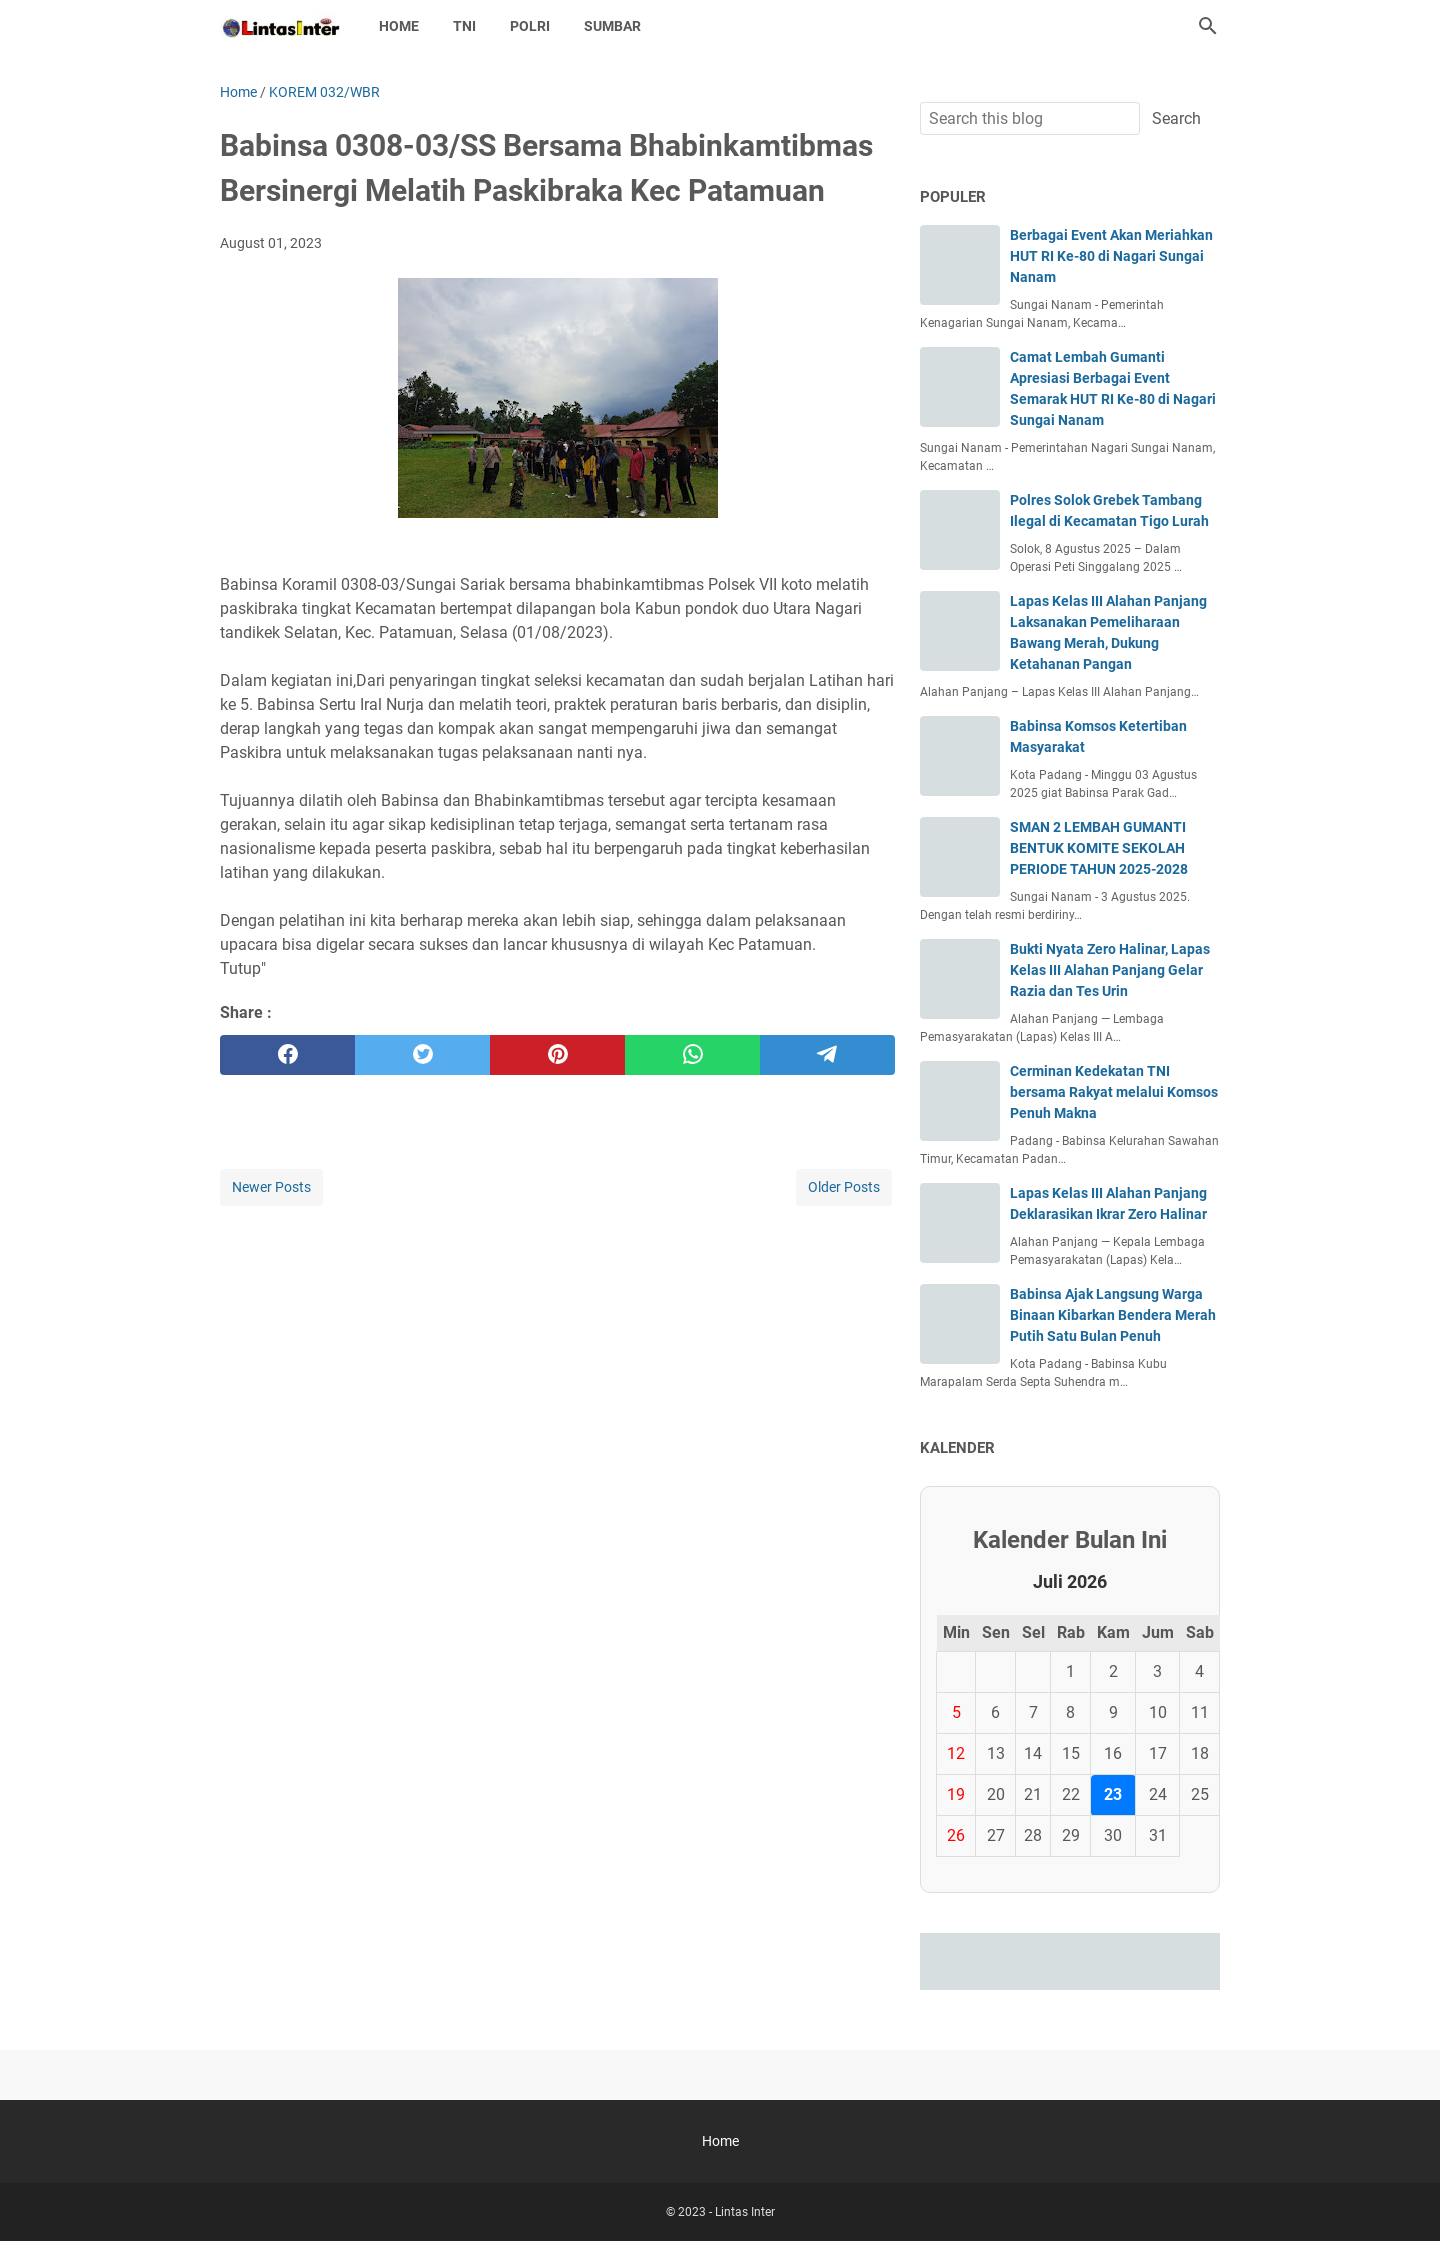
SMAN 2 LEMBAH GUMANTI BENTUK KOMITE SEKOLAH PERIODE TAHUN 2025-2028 (1099, 848)
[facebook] (287, 1055)
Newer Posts (271, 1187)
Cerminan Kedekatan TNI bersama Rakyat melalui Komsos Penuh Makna (1114, 1092)
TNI (464, 26)
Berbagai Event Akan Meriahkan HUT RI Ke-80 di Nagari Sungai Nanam (1111, 256)
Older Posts (844, 1187)
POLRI (530, 26)
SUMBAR (612, 26)
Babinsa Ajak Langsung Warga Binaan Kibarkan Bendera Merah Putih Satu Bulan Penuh (1113, 1315)
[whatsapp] (692, 1055)
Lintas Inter (745, 2212)
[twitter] (422, 1055)
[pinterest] (557, 1055)
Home (399, 26)
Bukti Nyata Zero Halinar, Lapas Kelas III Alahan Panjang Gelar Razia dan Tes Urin (1110, 970)
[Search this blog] (1208, 26)
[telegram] (827, 1055)
